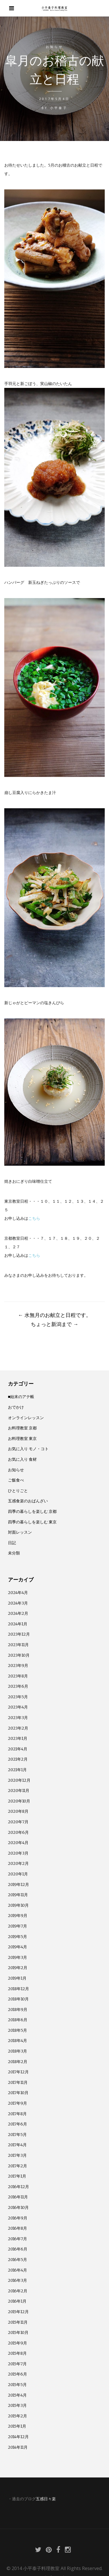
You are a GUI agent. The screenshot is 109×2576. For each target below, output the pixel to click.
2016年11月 (18, 2196)
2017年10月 (18, 2092)
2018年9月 (17, 2009)
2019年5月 (17, 1936)
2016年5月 (17, 2259)
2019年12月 (18, 1884)
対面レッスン (20, 1532)
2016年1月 (17, 2301)
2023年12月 (19, 1634)
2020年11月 (18, 1790)
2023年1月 (17, 1738)
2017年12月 (18, 2071)
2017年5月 (17, 2134)
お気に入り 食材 (22, 1459)
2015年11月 (18, 2322)
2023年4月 (18, 1707)
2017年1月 (17, 2176)
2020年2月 (18, 1863)
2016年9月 (17, 2218)
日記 (12, 1542)
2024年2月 (18, 1613)
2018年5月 (17, 2030)
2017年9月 (17, 2103)
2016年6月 (17, 2249)
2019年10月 (18, 1905)
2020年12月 (19, 1780)
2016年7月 (17, 2238)
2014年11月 (18, 2447)
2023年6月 (18, 1686)
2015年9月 (17, 2343)
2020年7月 (18, 1821)
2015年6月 (17, 2374)
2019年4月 (17, 1946)
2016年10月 (18, 2207)
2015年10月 (18, 2332)
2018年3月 (17, 2051)
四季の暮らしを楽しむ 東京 (32, 1522)
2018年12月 (18, 1988)
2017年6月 (17, 2124)
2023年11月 (18, 1644)
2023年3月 (18, 1717)
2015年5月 (17, 2384)
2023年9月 (18, 1665)
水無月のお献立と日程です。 (54, 1314)
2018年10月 (18, 1999)
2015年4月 (17, 2395)
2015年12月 (18, 2311)
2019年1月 (17, 1978)
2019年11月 (18, 1894)
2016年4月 (17, 2270)
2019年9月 (17, 1915)
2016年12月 (18, 2186)
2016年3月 (17, 2280)
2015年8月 (17, 2353)
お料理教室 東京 (22, 1438)
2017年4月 (17, 2144)
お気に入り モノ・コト (28, 1448)
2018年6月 (17, 2019)
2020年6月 (18, 1832)
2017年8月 (17, 2113)
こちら (34, 1218)
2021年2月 (18, 1759)
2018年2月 (17, 2061)
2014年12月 (18, 2436)
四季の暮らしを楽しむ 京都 (32, 1511)
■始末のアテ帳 (21, 1396)
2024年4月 (18, 1592)
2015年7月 (17, 2363)
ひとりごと (18, 1490)
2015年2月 (17, 2416)
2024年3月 (18, 1603)
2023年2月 (18, 1728)
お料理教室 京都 (22, 1428)
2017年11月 (18, 2082)
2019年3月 (17, 1957)
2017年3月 (17, 2155)
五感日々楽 (46, 2498)
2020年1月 (18, 1874)
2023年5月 (18, 1696)
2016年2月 (17, 2290)
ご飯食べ (16, 1480)
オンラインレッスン (26, 1417)
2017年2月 (17, 2165)
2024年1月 (17, 1623)
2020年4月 (18, 1842)
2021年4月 (17, 1749)
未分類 (14, 1553)
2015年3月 (17, 2405)
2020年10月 (19, 1801)
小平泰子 (58, 108)
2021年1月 (17, 1769)
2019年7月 (17, 1926)
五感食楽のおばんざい (28, 1500)
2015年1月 (17, 2426)
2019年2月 (17, 1967)
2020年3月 (18, 1853)
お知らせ (54, 46)
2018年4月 (17, 2040)
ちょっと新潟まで (54, 1324)
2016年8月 (17, 2228)
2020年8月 (18, 1811)
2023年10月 (19, 1655)
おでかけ (16, 1407)
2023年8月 (18, 1676)
